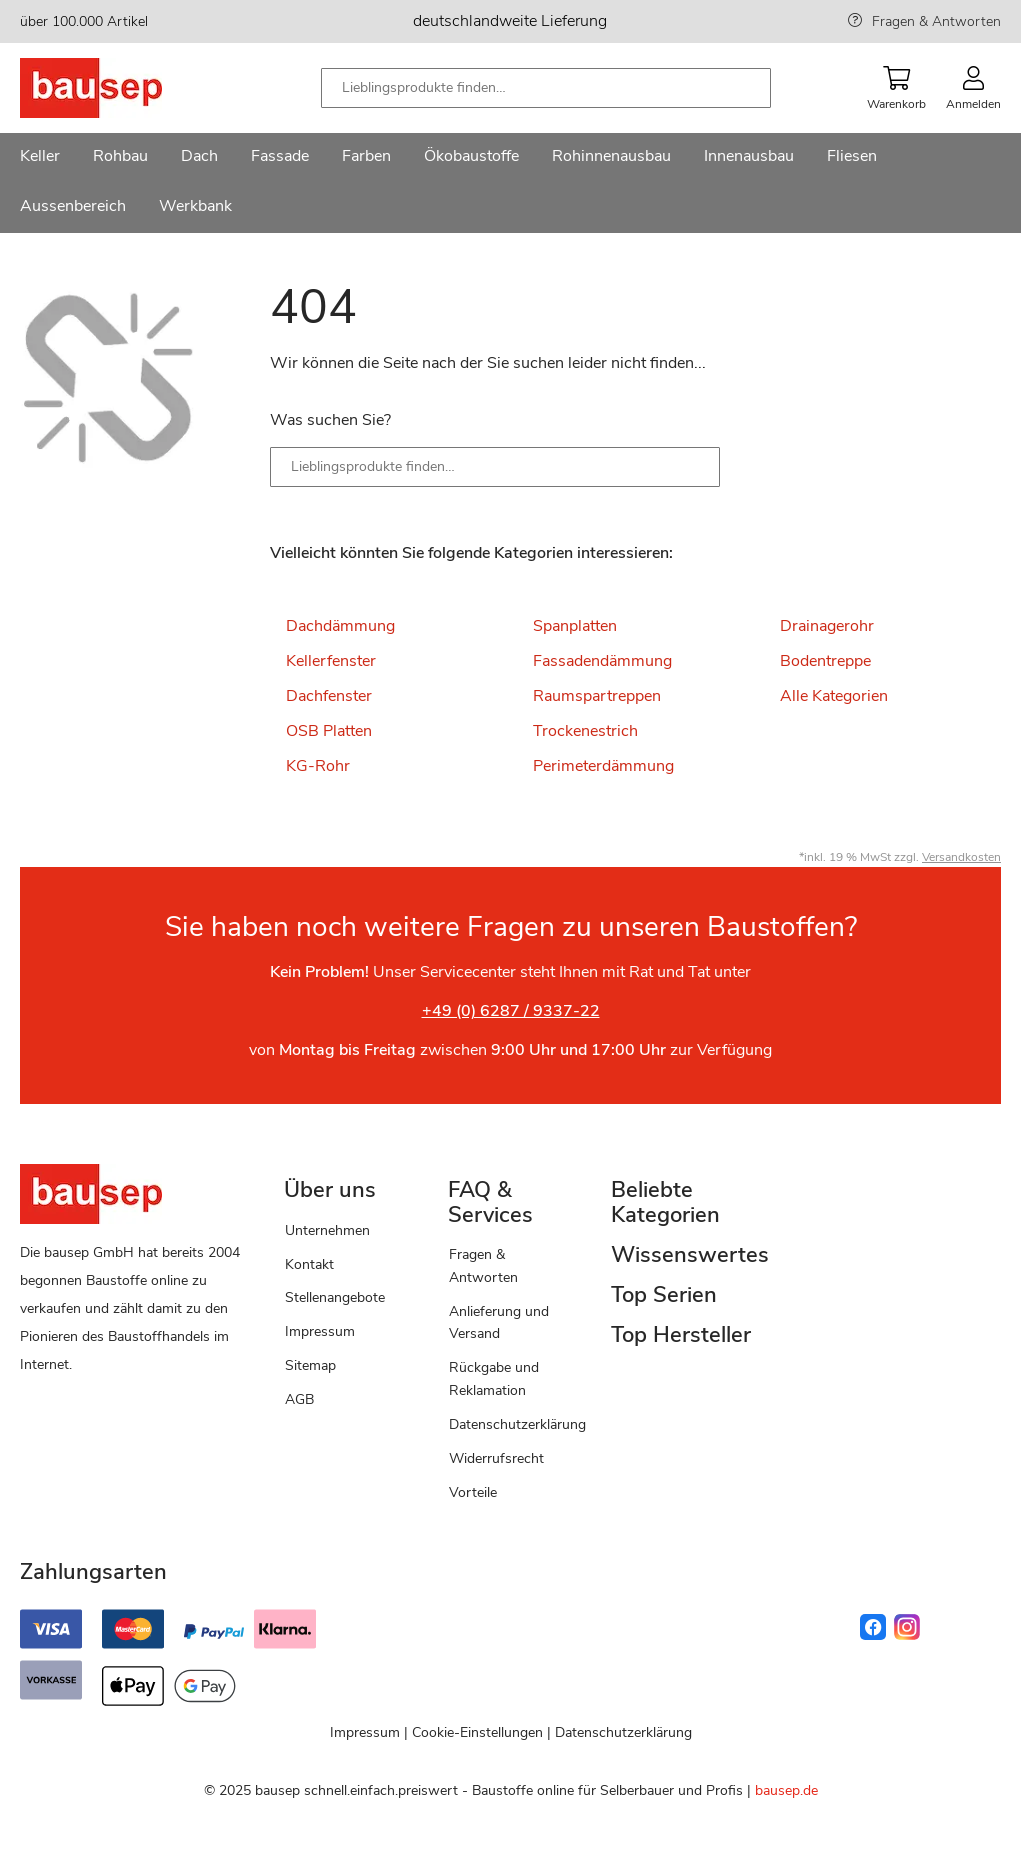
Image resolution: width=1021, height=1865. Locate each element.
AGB (299, 1399)
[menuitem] (40, 158)
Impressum (320, 1331)
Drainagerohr (827, 626)
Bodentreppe (825, 661)
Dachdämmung (340, 626)
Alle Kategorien (834, 696)
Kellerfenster (331, 661)
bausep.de (786, 1790)
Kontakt (309, 1264)
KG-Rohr (318, 766)
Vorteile (473, 1492)
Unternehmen (327, 1230)
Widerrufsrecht (496, 1458)
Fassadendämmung (602, 661)
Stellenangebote (335, 1297)
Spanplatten (575, 626)
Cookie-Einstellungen (477, 1732)
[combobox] (546, 88)
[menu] (510, 183)
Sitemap (310, 1365)
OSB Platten (329, 731)
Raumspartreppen (597, 696)
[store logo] (122, 88)
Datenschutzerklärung (517, 1424)
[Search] (690, 467)
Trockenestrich (585, 731)
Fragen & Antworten (936, 21)
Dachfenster (329, 696)
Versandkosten (961, 857)
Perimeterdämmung (603, 766)
